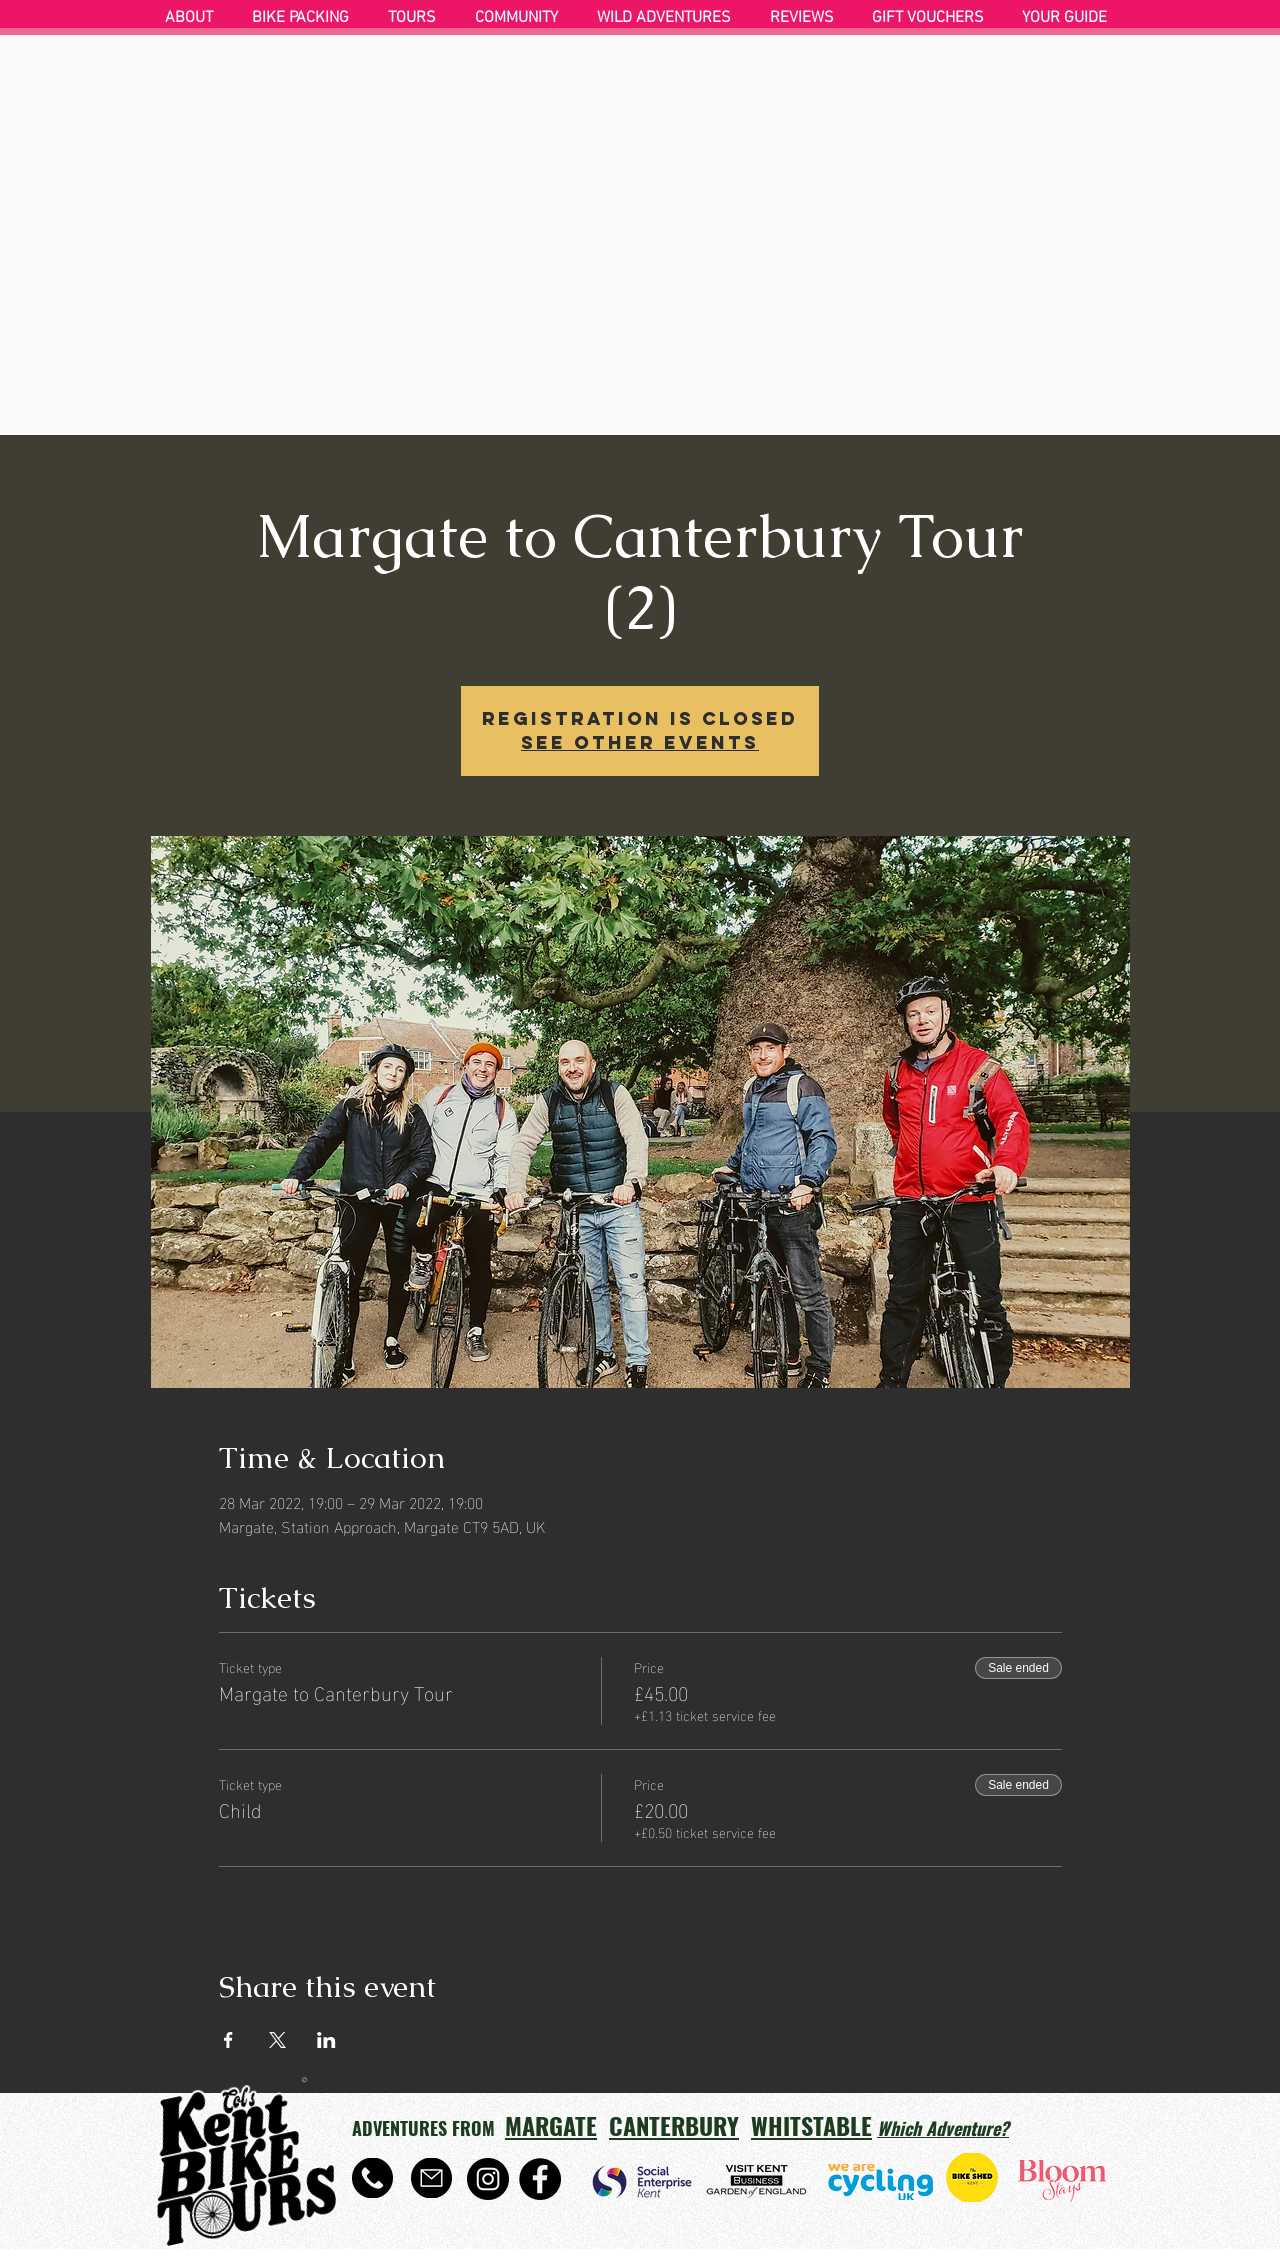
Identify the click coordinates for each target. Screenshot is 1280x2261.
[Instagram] (488, 2179)
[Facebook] (540, 2179)
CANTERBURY (674, 2125)
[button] (305, 18)
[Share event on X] (277, 2040)
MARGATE (551, 2125)
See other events (640, 742)
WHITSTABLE (811, 2125)
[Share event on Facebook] (228, 2040)
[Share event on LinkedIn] (326, 2040)
